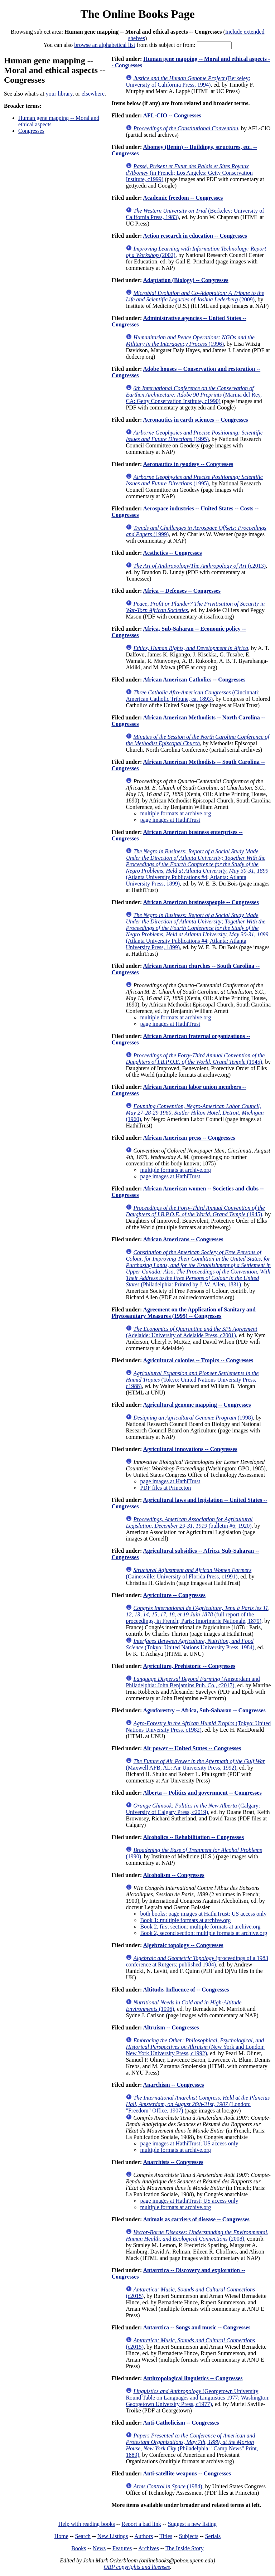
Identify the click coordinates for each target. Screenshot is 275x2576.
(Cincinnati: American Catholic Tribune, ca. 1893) (193, 695)
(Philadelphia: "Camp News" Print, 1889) (192, 2445)
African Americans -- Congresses (183, 1239)
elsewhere (93, 94)
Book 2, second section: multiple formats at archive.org (203, 1933)
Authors (143, 2536)
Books (78, 2548)
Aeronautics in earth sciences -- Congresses (195, 420)
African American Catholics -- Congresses (194, 679)
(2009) (195, 296)
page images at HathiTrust (170, 820)
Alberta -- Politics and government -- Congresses (202, 1793)
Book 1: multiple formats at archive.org (185, 1920)
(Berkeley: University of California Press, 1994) (188, 81)
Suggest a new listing (192, 2524)
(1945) (195, 1058)
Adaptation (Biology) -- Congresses (185, 280)
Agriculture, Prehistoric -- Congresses (189, 1666)
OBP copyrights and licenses (136, 2567)
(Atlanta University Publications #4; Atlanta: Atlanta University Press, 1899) (197, 867)
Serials (213, 2536)
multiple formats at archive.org (175, 813)
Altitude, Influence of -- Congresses (186, 1989)
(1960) (195, 1112)
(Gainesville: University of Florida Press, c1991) (188, 1573)
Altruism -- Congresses (171, 2027)
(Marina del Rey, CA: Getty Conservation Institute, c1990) (194, 394)
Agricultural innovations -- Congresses (190, 1449)
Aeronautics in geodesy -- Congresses (188, 464)
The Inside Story (184, 2548)
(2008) (197, 2235)
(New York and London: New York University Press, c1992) (195, 2046)
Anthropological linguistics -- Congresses (192, 2378)
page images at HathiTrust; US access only (189, 2143)
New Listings (112, 2536)
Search (83, 2536)
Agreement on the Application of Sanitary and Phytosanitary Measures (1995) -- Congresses (183, 1312)
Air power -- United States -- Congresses (192, 1748)
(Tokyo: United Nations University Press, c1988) (192, 1379)
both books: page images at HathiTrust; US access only (203, 1914)
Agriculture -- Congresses (174, 1595)
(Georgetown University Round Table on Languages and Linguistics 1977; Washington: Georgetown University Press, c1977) (198, 2397)
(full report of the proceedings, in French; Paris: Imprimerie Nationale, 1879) (198, 1614)
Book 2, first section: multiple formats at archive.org (200, 1926)
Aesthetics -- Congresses (172, 553)
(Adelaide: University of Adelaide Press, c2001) (191, 1332)
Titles (165, 2536)
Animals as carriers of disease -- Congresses (196, 2219)
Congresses (31, 131)
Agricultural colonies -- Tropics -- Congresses (198, 1360)
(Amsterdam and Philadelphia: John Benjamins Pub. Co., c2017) (193, 1682)
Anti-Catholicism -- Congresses (181, 2423)
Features (122, 2548)
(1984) (167, 2486)
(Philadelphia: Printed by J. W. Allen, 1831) (198, 1268)
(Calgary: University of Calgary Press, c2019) (193, 1809)
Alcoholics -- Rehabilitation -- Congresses (193, 1837)
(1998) (193, 1418)
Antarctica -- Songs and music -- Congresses (196, 2327)
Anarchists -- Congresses (173, 2162)
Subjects (188, 2536)
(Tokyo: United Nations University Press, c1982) (198, 1726)
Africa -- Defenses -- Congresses (182, 591)
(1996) (190, 340)
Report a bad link (141, 2524)
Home (61, 2536)
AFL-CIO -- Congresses (172, 115)
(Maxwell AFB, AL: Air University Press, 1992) (195, 1764)
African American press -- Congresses (189, 1138)
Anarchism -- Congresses (173, 2085)
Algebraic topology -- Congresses (183, 1945)
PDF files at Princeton (165, 1488)
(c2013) (199, 566)
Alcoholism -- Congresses (173, 1875)
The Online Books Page (137, 14)
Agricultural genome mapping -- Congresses (197, 1405)
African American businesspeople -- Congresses (201, 902)
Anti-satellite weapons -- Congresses (187, 2473)
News (99, 2548)
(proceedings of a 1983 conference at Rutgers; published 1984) (197, 1961)
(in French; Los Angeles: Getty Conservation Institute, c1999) (189, 172)
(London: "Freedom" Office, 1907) (198, 2104)
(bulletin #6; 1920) (189, 1522)
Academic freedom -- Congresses (183, 198)
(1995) (194, 436)
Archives (148, 2548)
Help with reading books (86, 2524)
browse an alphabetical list (104, 45)
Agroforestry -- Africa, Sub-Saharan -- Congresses (204, 1710)
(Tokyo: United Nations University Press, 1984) (190, 1644)
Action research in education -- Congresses (195, 236)
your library (59, 94)
